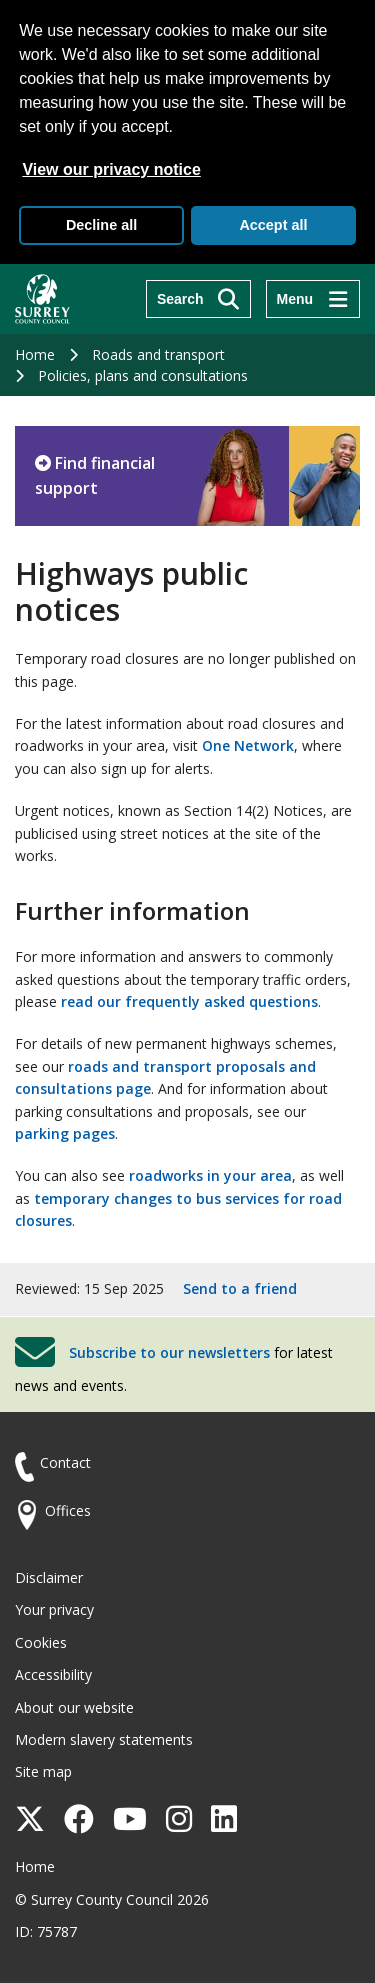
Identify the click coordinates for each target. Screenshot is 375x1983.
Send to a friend (240, 1288)
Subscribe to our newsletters (169, 1352)
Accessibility (53, 1674)
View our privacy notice (111, 169)
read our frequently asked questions (189, 1001)
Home (35, 354)
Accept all (273, 225)
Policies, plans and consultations (143, 375)
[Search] (198, 299)
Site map (43, 1771)
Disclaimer (49, 1577)
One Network (248, 745)
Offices (68, 1510)
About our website (74, 1707)
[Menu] (313, 299)
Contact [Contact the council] (65, 1462)
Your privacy (54, 1609)
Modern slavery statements (104, 1739)
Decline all (101, 225)
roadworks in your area (210, 1175)
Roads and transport (158, 354)
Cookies (41, 1642)
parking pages (65, 1133)
